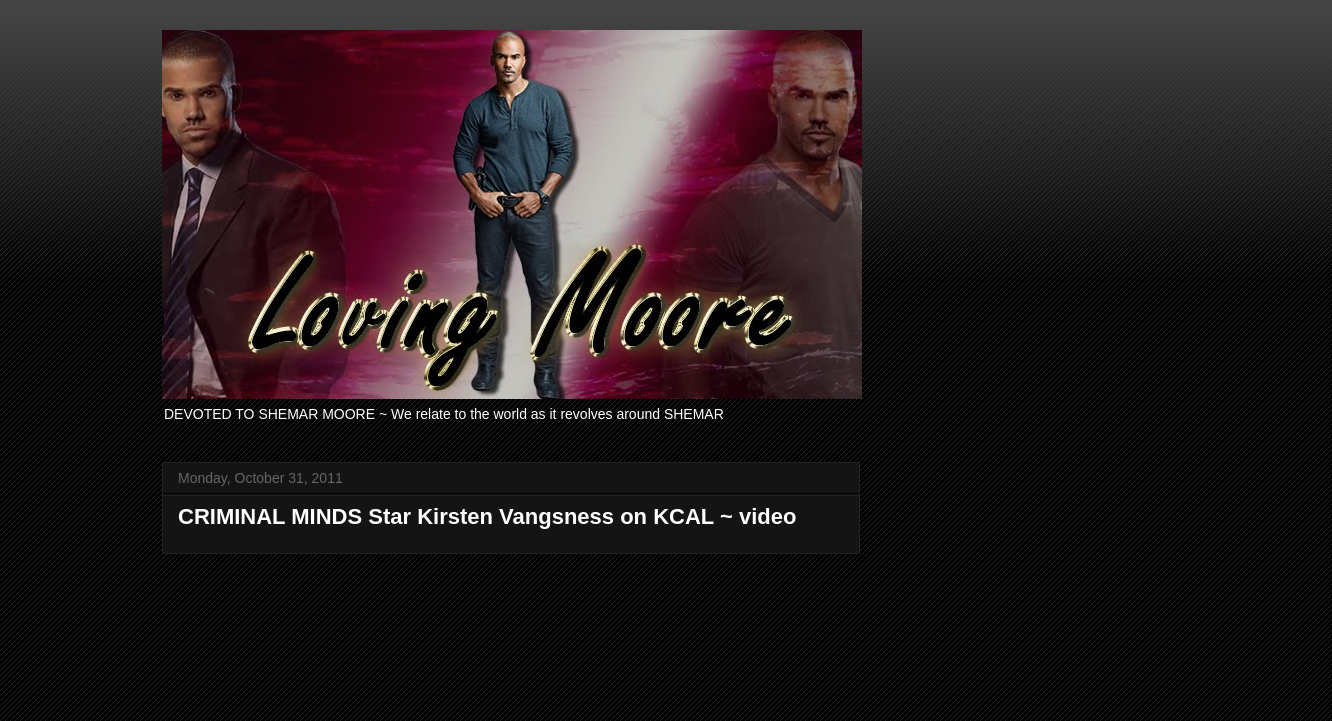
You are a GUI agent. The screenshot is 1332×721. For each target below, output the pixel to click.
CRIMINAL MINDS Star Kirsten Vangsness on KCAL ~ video (487, 516)
